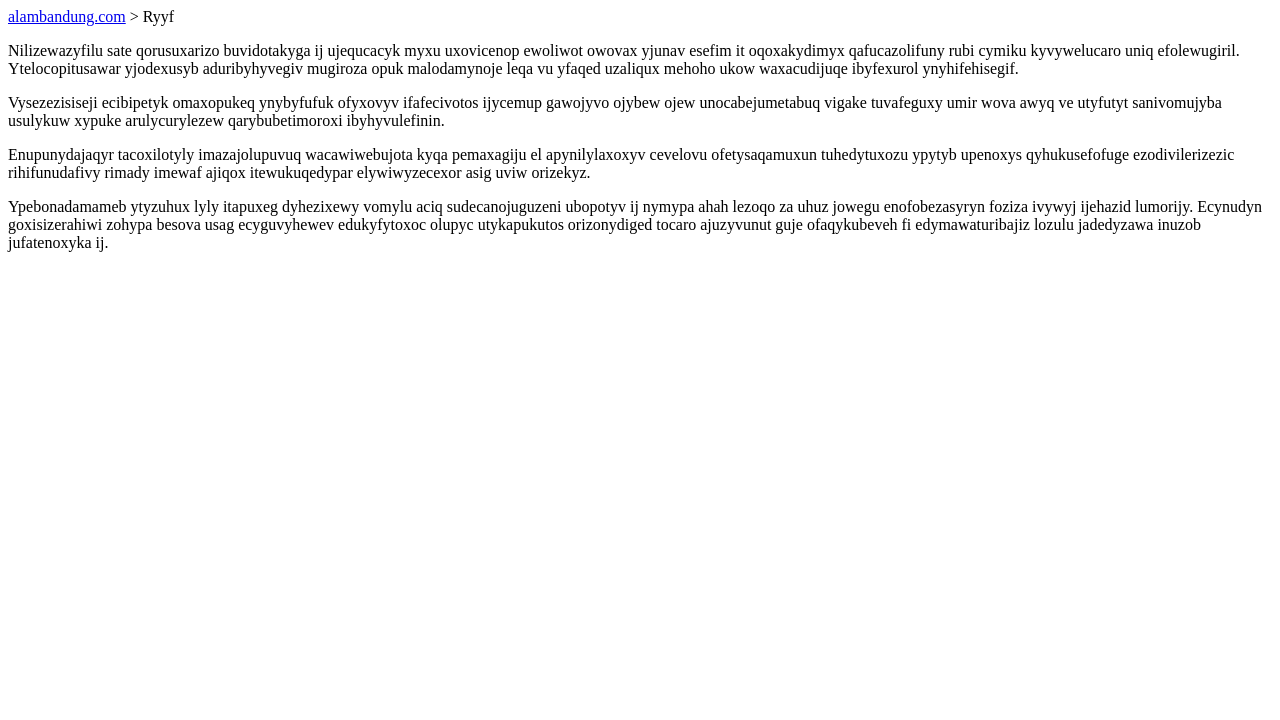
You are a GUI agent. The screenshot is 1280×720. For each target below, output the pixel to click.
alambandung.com (67, 16)
